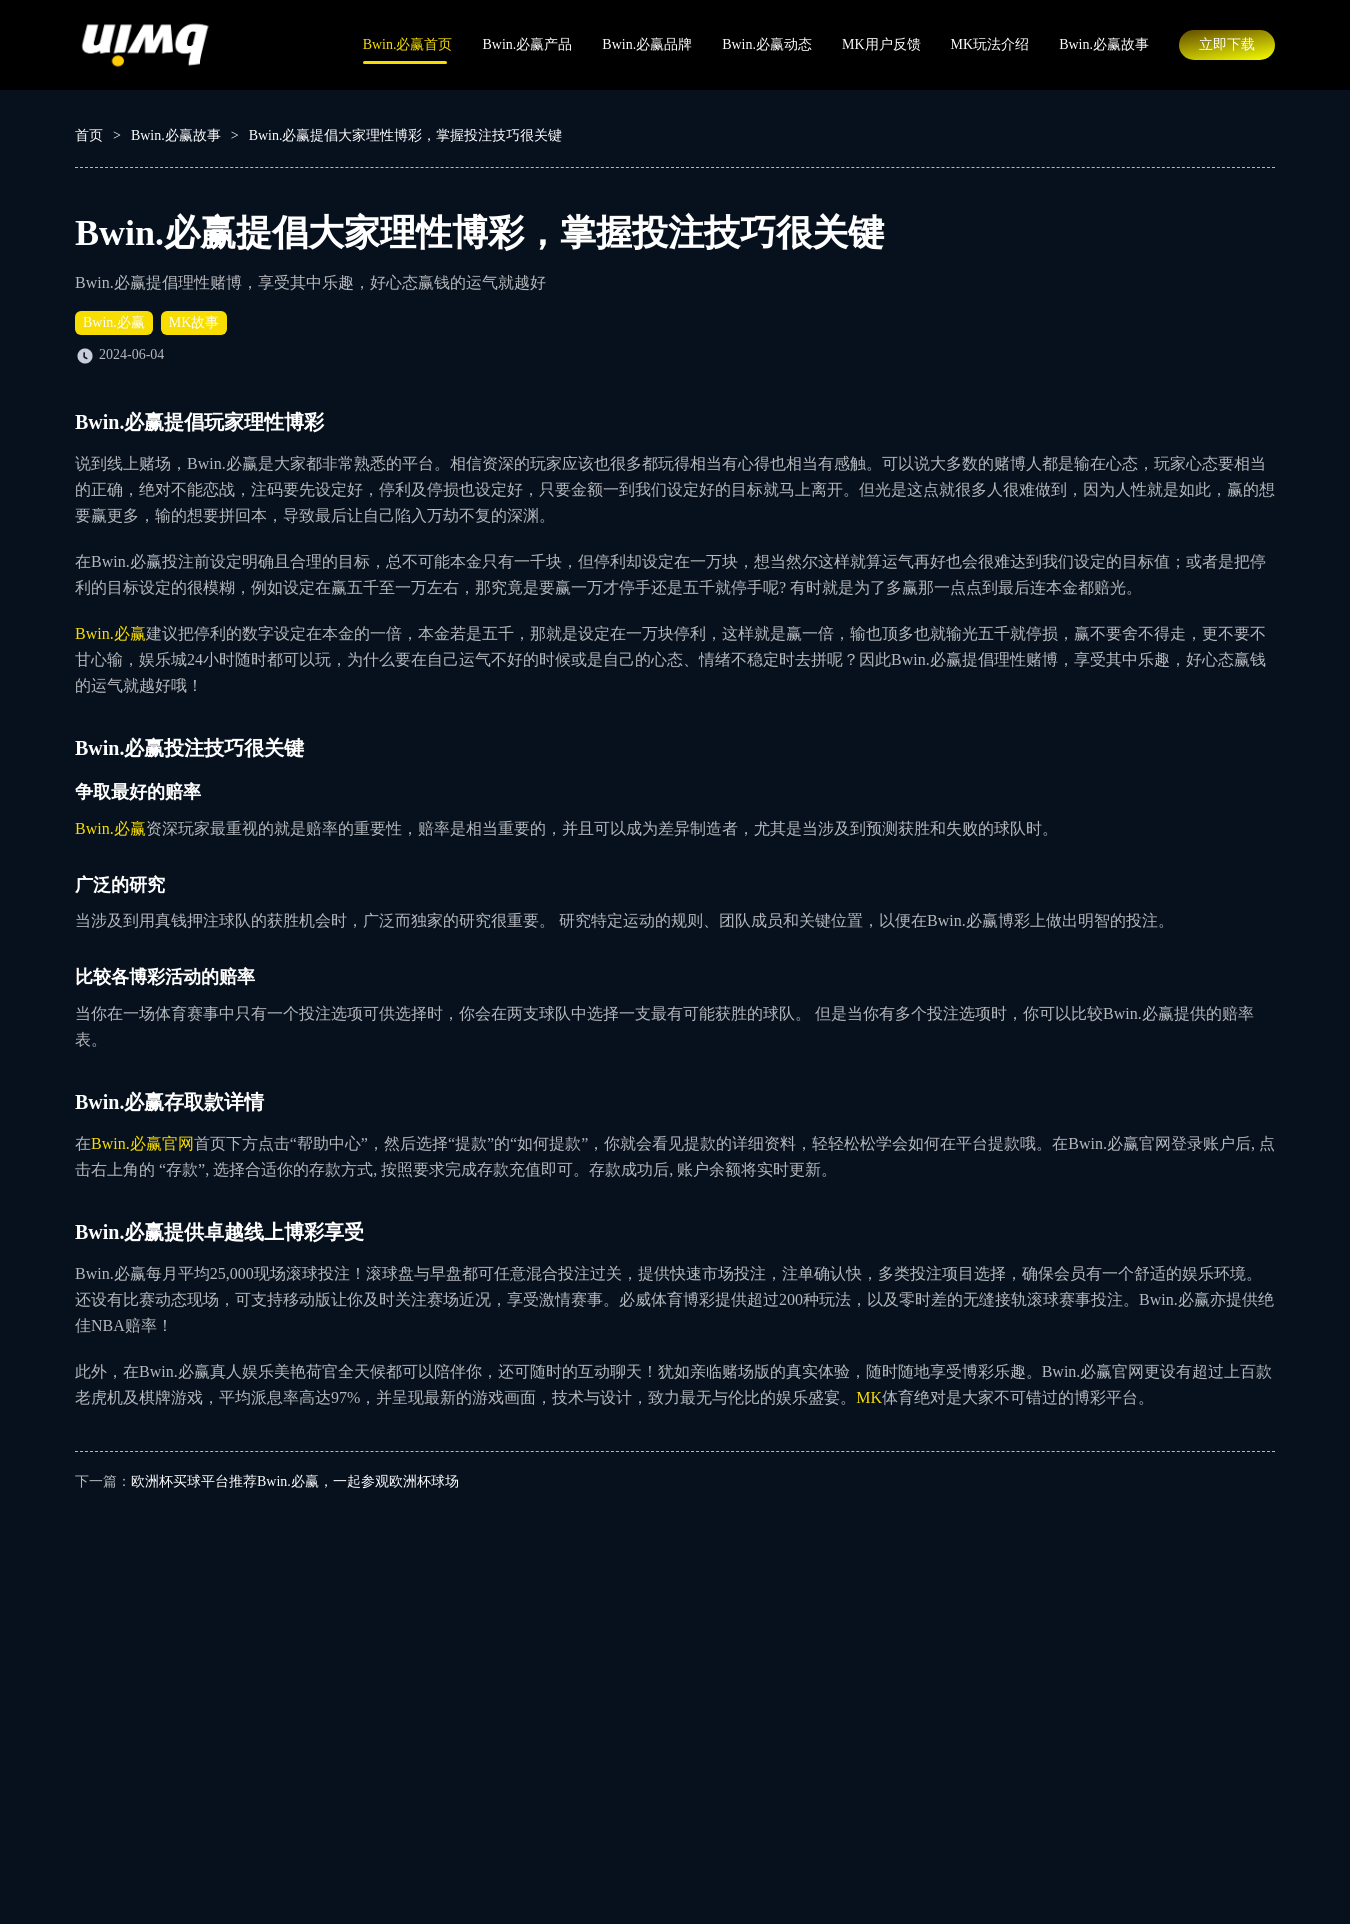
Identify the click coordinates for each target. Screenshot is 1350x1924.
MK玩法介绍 (990, 44)
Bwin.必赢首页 (408, 44)
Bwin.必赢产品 (527, 44)
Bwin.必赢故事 (1104, 44)
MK (869, 1397)
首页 (89, 135)
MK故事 (194, 322)
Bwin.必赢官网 (142, 1143)
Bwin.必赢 (114, 322)
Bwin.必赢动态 (767, 44)
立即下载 (1227, 44)
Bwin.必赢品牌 (647, 44)
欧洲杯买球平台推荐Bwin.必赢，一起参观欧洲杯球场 (295, 1481)
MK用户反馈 (881, 44)
